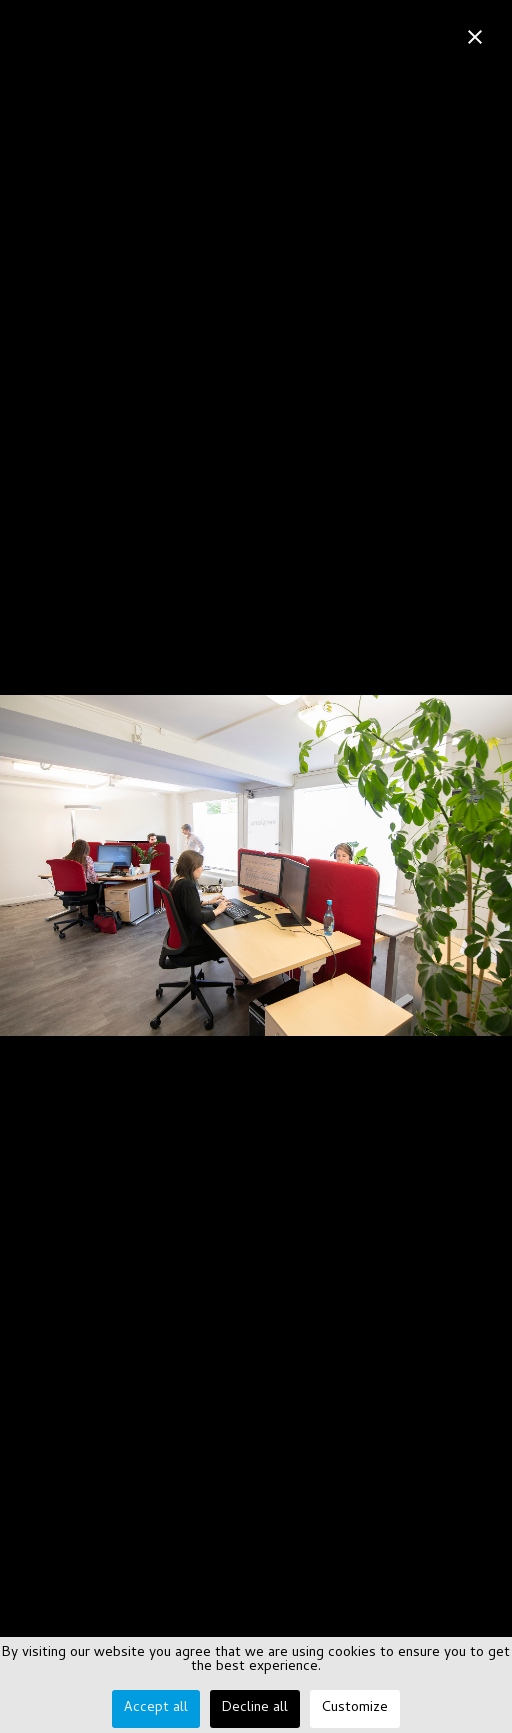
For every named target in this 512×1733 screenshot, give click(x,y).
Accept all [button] (156, 1708)
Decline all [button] (255, 1708)
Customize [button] (355, 1708)
